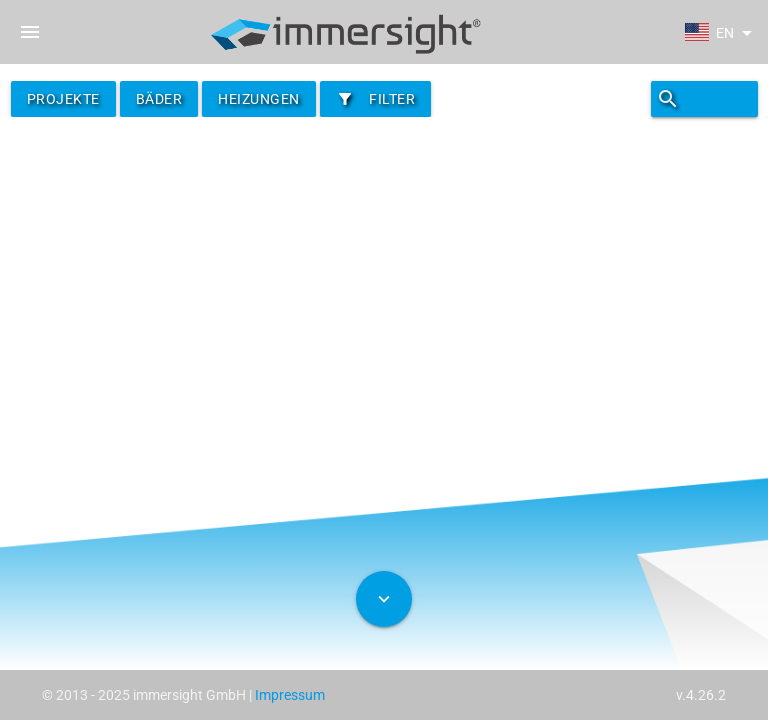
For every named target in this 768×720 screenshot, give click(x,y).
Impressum (290, 695)
